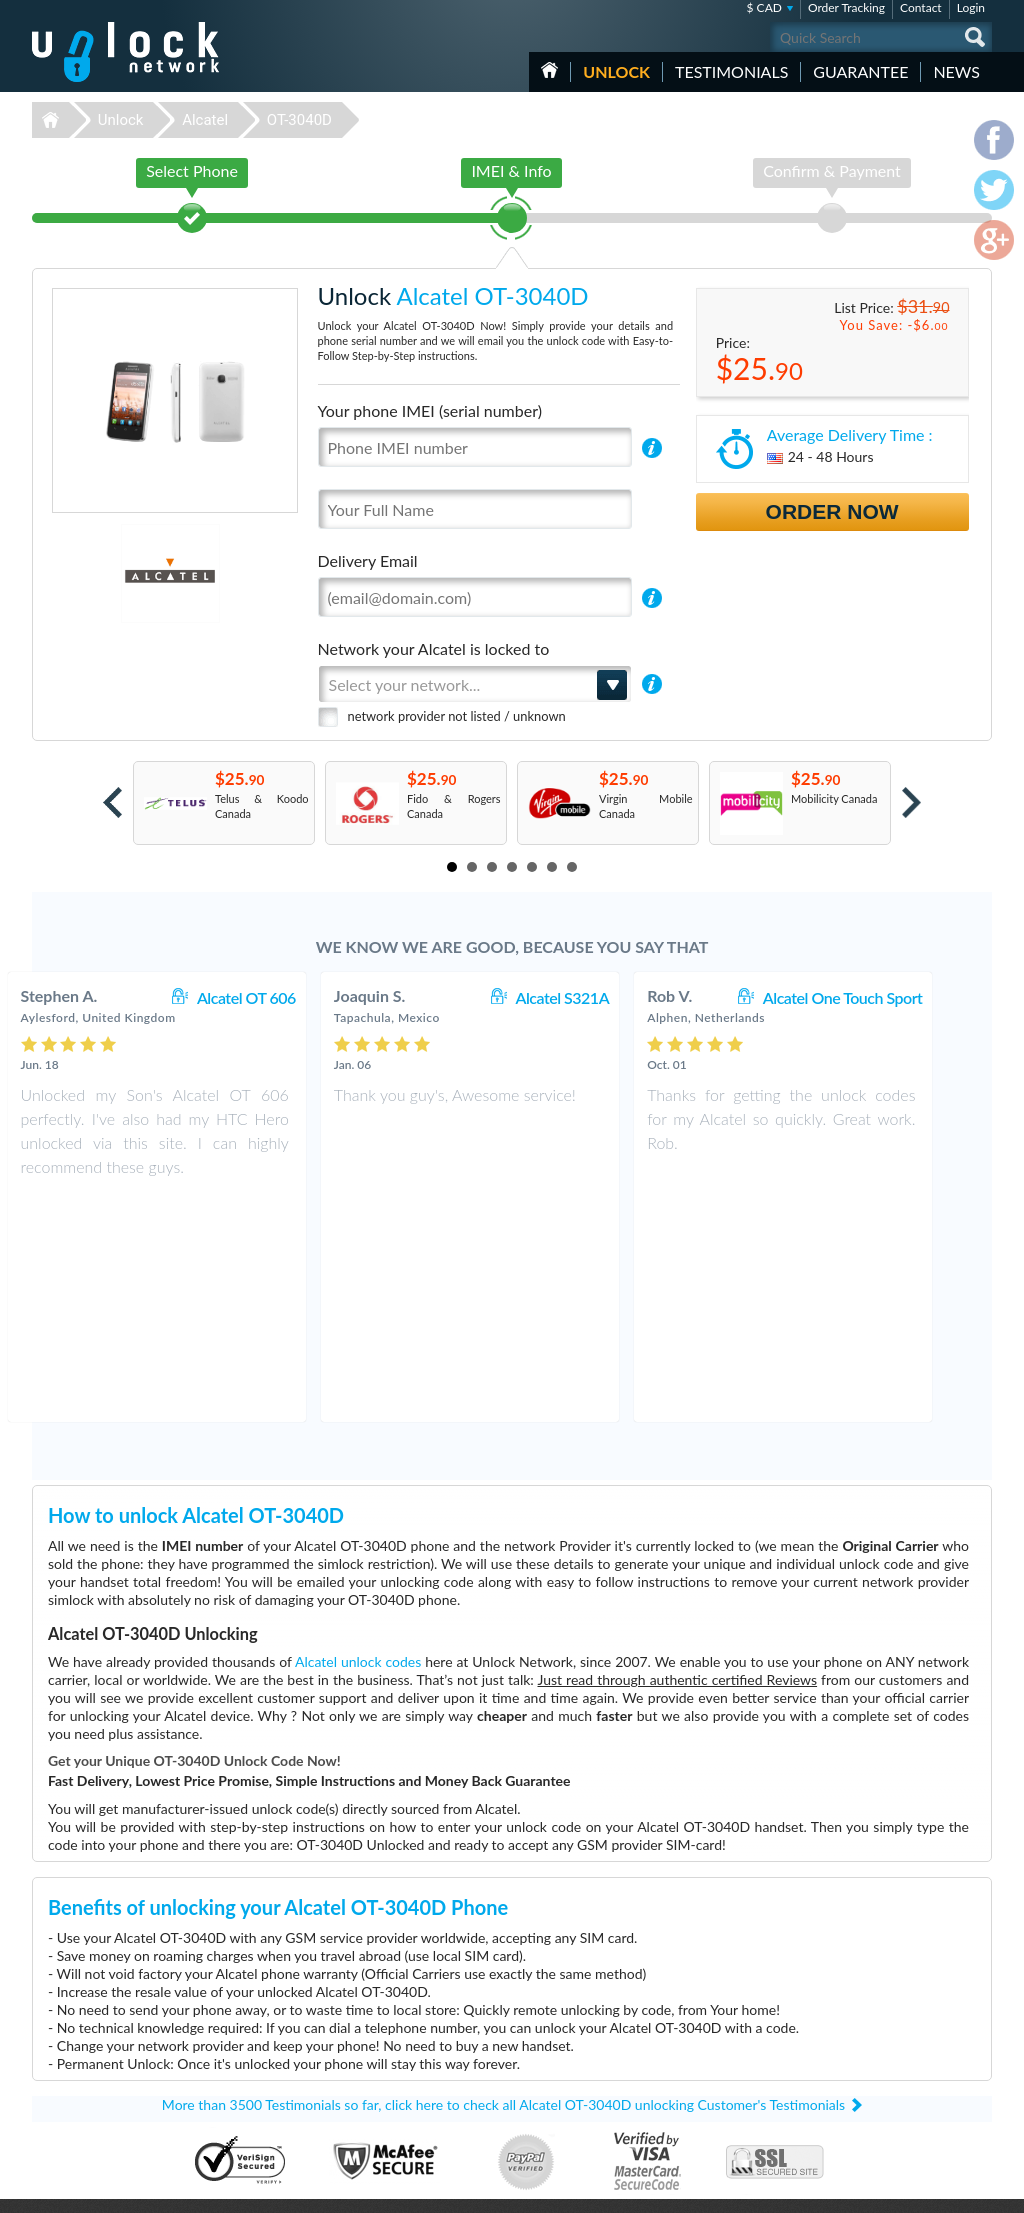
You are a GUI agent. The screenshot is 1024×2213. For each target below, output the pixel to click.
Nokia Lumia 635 (702, 2022)
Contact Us (860, 2035)
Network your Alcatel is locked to (434, 648)
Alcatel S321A (604, 997)
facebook (897, 2189)
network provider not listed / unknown (457, 716)
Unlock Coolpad (388, 2082)
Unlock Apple (382, 2112)
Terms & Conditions (880, 2050)
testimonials (731, 71)
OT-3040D (299, 120)
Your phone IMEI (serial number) (430, 410)
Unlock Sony (380, 2097)
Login (971, 7)
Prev (112, 802)
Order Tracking (846, 7)
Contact (921, 7)
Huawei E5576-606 (708, 2037)
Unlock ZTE (378, 2052)
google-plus (977, 2189)
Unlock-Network (125, 52)
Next (911, 802)
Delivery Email (368, 560)
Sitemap (852, 2080)
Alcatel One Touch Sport (885, 997)
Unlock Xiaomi (385, 2127)
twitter (937, 2189)
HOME (549, 70)
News (956, 71)
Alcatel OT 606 (288, 997)
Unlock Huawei (386, 2037)
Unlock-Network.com (125, 2023)
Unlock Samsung (390, 2067)
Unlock (616, 71)
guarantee (860, 71)
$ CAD (764, 7)
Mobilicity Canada (834, 798)
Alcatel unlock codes (358, 1435)
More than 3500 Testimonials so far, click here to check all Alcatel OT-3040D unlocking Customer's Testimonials (503, 1878)
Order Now (832, 511)
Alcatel (205, 120)
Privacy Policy (866, 2065)
